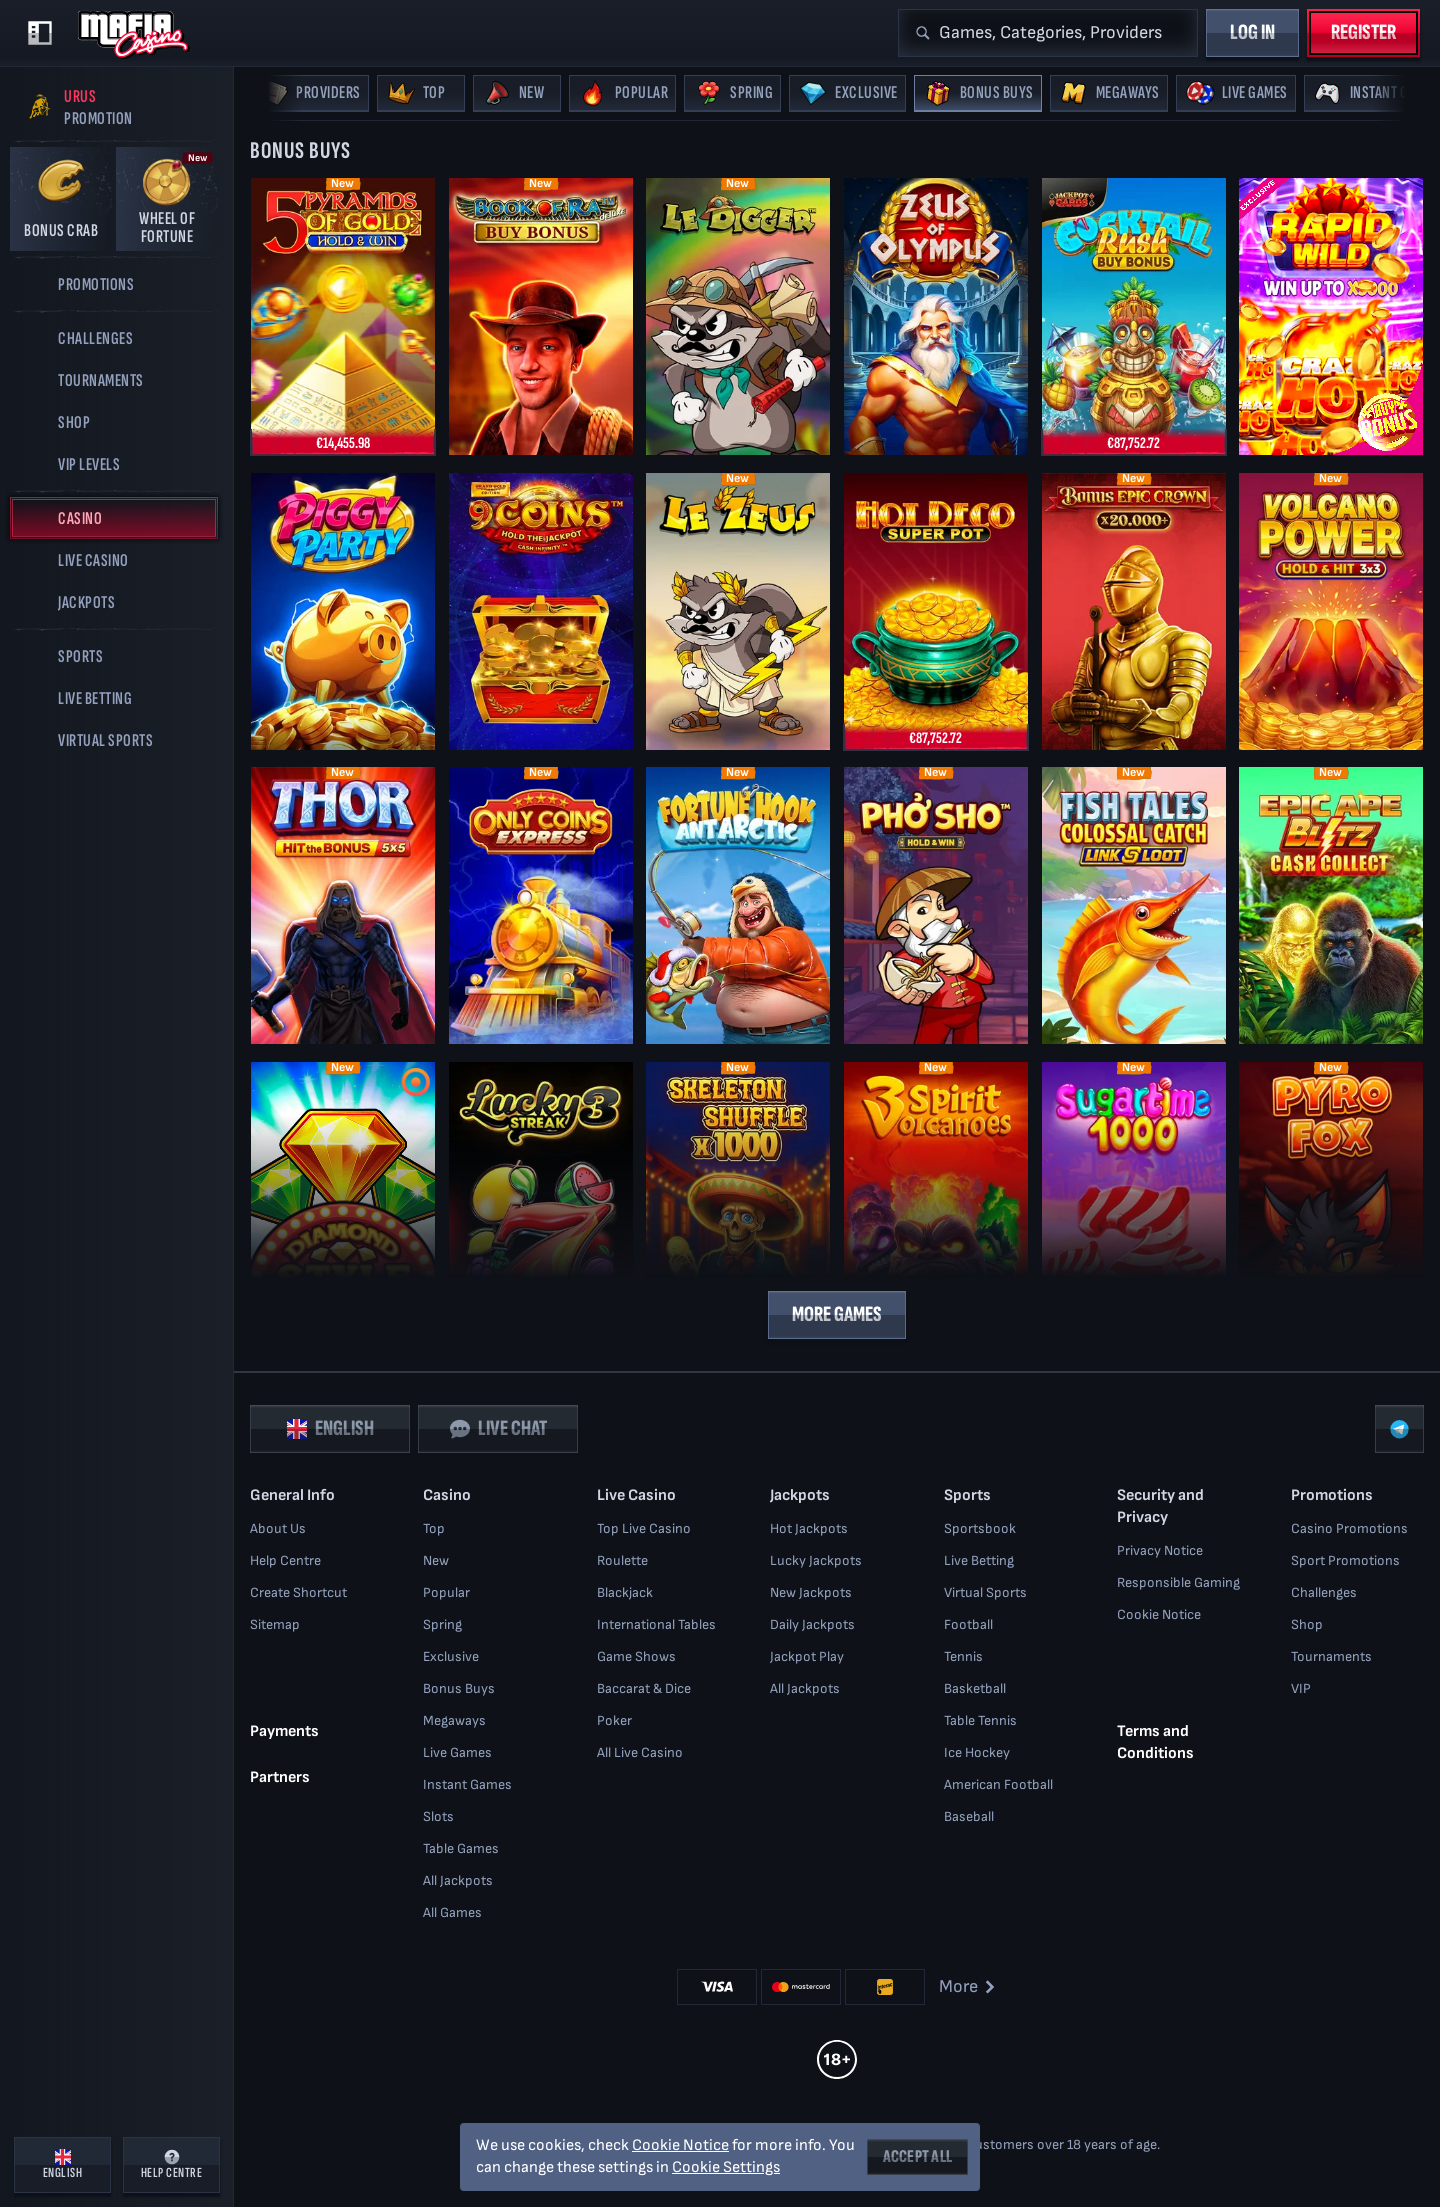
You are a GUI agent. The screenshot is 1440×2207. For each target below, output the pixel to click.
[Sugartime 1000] (1134, 1199)
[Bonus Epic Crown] (1134, 610)
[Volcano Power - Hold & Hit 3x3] (1331, 610)
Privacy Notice (1160, 1550)
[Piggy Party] (343, 610)
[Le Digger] (738, 316)
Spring (442, 1624)
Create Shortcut (298, 1592)
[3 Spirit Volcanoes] (936, 1199)
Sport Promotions (1345, 1560)
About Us (278, 1528)
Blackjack (625, 1592)
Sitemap (275, 1624)
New (436, 1560)
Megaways (454, 1720)
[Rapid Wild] (1331, 316)
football (968, 1624)
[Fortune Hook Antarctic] (738, 905)
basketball (975, 1688)
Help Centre (285, 1560)
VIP (1301, 1688)
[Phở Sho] (936, 905)
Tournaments (1331, 1656)
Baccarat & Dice (644, 1688)
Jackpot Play (807, 1656)
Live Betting (979, 1560)
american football (998, 1784)
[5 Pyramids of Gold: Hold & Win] (343, 316)
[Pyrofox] (1331, 1199)
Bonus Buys (459, 1688)
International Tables (656, 1624)
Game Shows (636, 1656)
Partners (280, 1776)
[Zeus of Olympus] (936, 316)
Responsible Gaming (1178, 1582)
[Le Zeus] (738, 610)
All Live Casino (640, 1752)
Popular (446, 1592)
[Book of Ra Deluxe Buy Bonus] (541, 316)
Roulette (622, 1560)
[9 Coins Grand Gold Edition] (541, 610)
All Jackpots (458, 1880)
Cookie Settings (726, 2168)
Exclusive (451, 1656)
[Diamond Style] (343, 1199)
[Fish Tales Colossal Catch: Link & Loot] (1134, 905)
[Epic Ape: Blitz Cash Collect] (1331, 905)
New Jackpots (811, 1592)
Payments (284, 1730)
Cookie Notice (1159, 1614)
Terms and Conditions (1155, 1741)
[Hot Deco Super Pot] (936, 610)
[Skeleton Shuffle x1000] (738, 1199)
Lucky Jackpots (816, 1560)
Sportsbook (980, 1528)
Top (434, 1528)
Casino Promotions (1349, 1528)
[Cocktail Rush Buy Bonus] (1134, 316)
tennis (963, 1656)
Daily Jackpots (812, 1624)
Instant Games (467, 1784)
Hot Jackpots (809, 1528)
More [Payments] (968, 1986)
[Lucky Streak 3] (541, 1199)
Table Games (461, 1848)
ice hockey (977, 1752)
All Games (452, 1912)
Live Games (457, 1752)
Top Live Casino (644, 1528)
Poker (614, 1720)
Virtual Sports (985, 1592)
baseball (969, 1816)
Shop (1307, 1624)
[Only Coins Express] (541, 905)
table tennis (980, 1720)
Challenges (1324, 1592)
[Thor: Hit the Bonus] (343, 905)
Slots (438, 1816)
